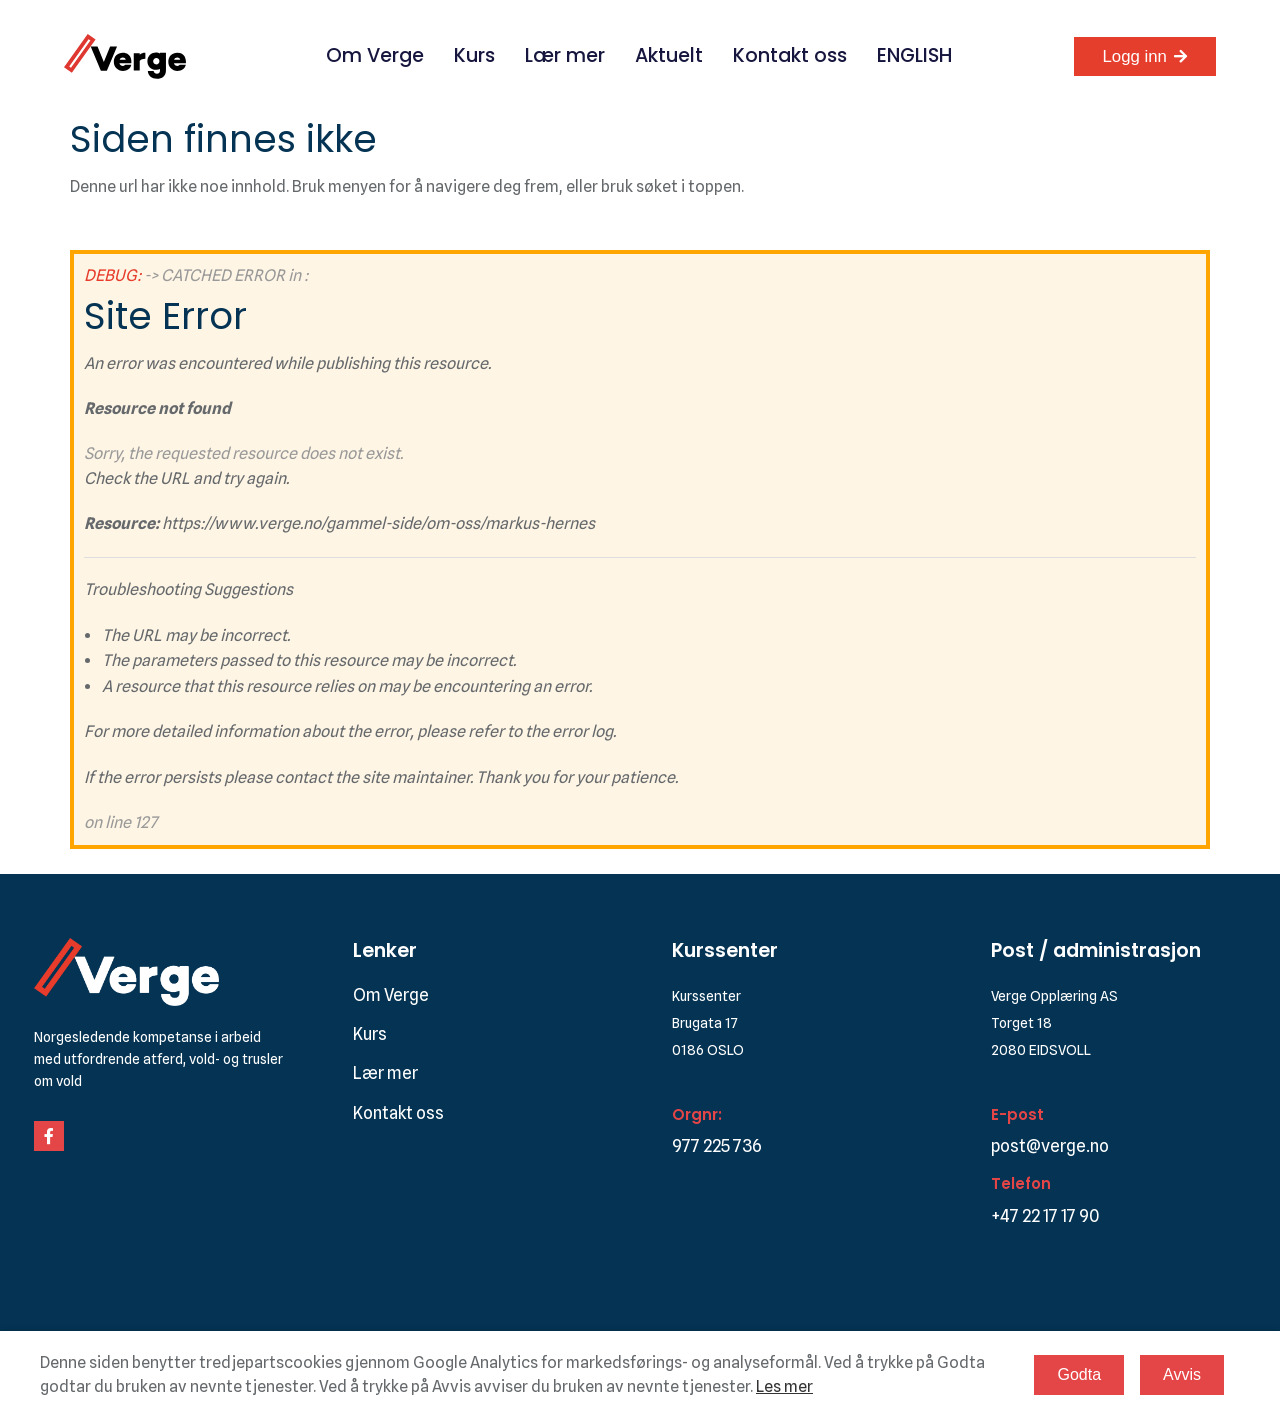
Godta (1079, 1374)
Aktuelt (669, 55)
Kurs (474, 55)
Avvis (1182, 1374)
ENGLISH (914, 55)
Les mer (784, 1386)
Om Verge (375, 55)
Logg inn (1135, 56)
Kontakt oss (790, 55)
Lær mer (565, 55)
